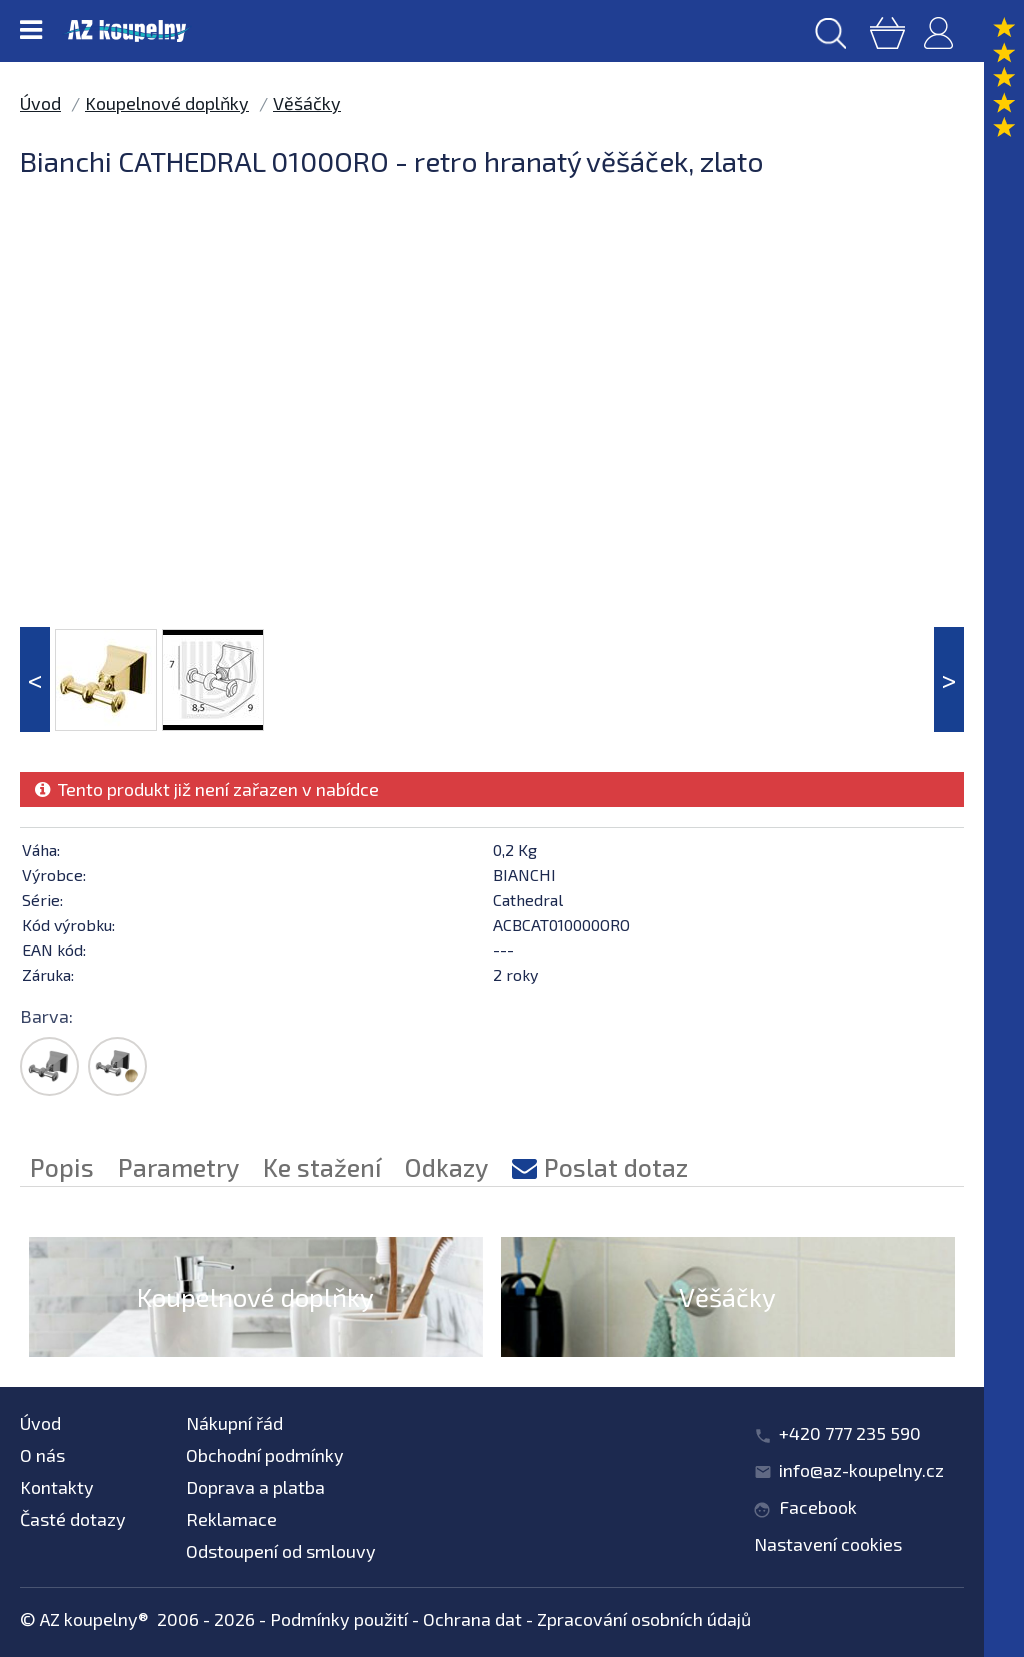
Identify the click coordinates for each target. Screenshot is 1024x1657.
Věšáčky (307, 103)
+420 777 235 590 (850, 1433)
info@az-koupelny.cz (861, 1470)
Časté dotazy (73, 1519)
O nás (42, 1455)
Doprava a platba (255, 1487)
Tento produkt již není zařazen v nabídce (207, 789)
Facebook (818, 1507)
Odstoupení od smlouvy (281, 1551)
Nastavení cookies (828, 1544)
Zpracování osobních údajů (644, 1619)
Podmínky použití (339, 1619)
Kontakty (57, 1487)
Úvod (40, 103)
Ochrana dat (472, 1619)
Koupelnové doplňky (167, 103)
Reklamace (231, 1519)
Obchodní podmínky (265, 1455)
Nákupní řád (234, 1423)
